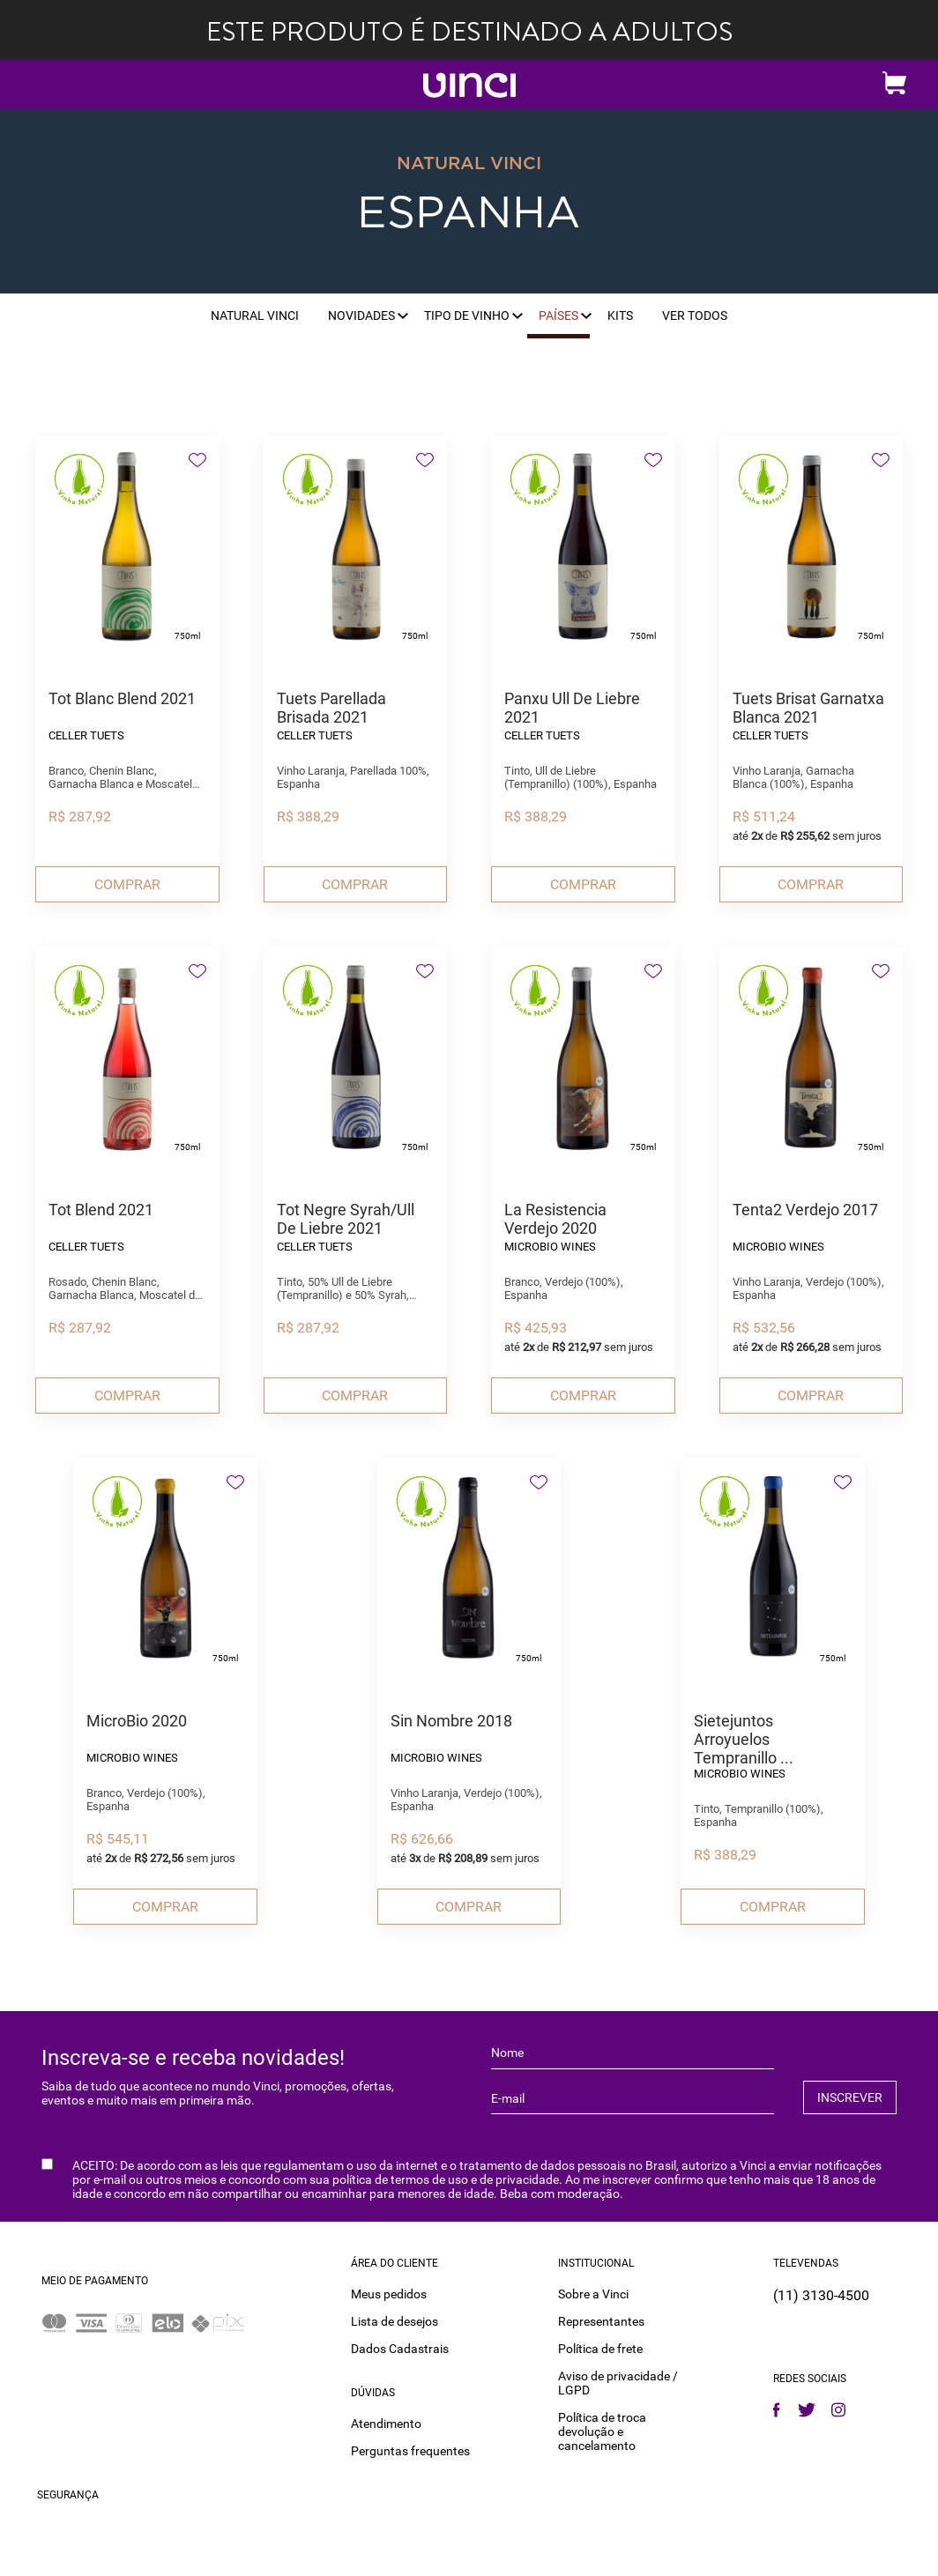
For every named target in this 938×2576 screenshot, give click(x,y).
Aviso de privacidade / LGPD (618, 2382)
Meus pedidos (389, 2293)
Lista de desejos (394, 2320)
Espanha (469, 214)
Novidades (361, 315)
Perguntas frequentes (410, 2450)
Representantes (601, 2320)
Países (558, 315)
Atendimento (386, 2423)
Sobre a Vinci (593, 2293)
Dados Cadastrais (400, 2348)
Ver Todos (694, 315)
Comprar (127, 884)
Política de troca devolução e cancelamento (602, 2430)
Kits (620, 315)
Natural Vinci (255, 315)
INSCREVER (849, 2097)
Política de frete (600, 2348)
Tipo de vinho (467, 315)
